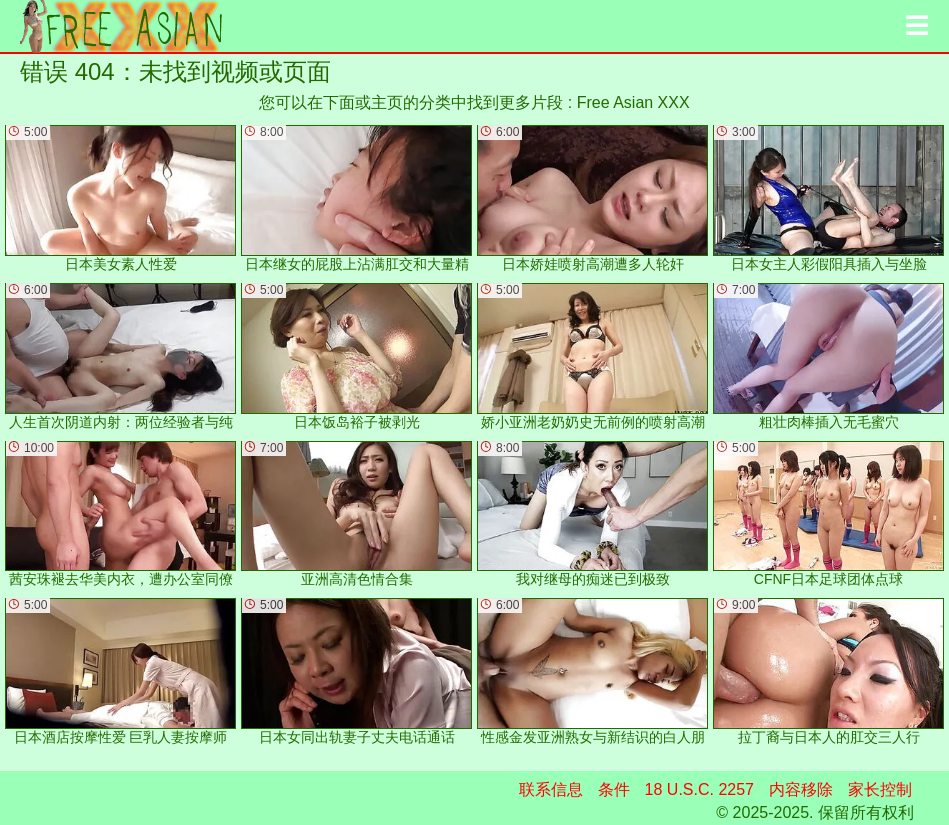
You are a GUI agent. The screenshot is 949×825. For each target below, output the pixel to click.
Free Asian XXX (633, 102)
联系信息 (551, 789)
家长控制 (880, 789)
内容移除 (801, 789)
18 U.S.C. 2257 (699, 789)
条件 (614, 789)
